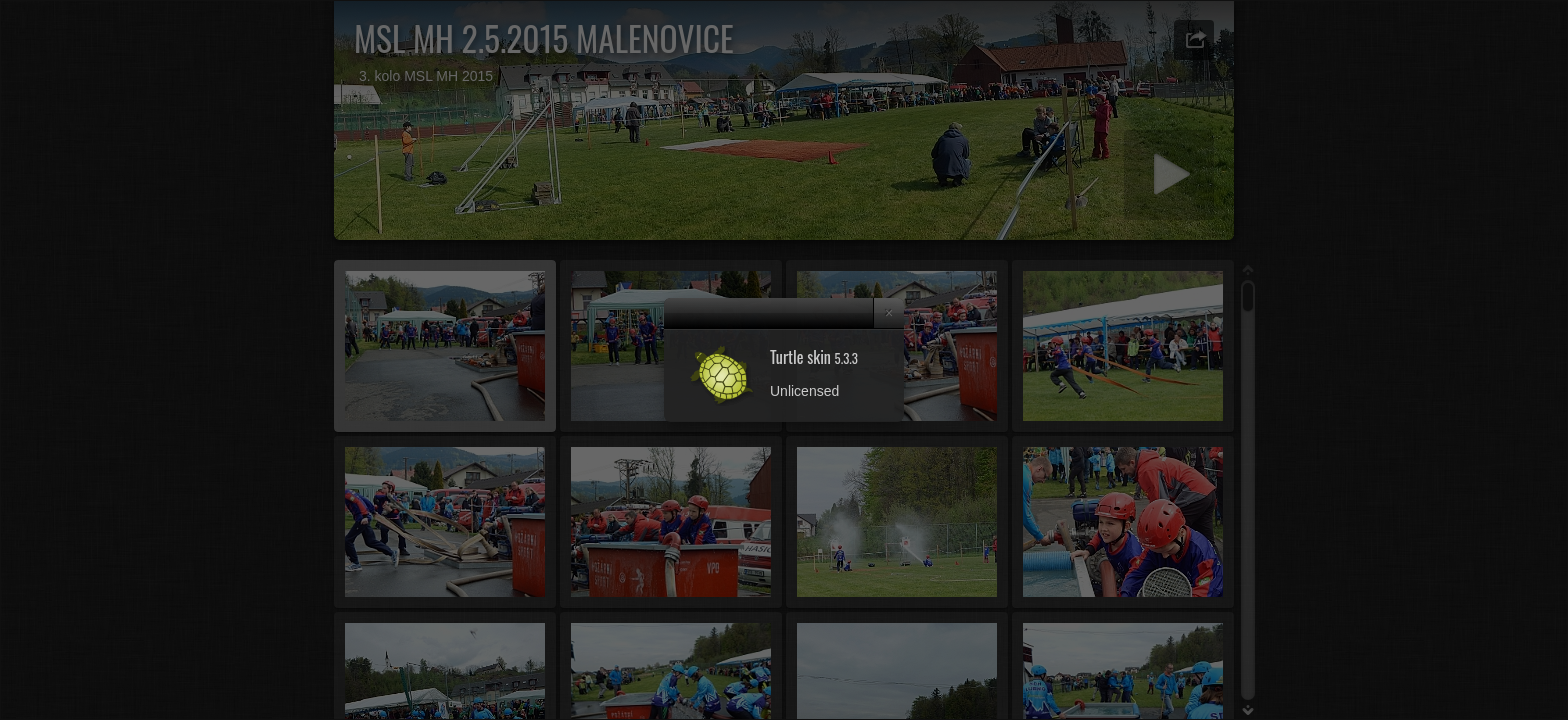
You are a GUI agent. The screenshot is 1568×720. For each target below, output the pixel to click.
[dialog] (784, 360)
